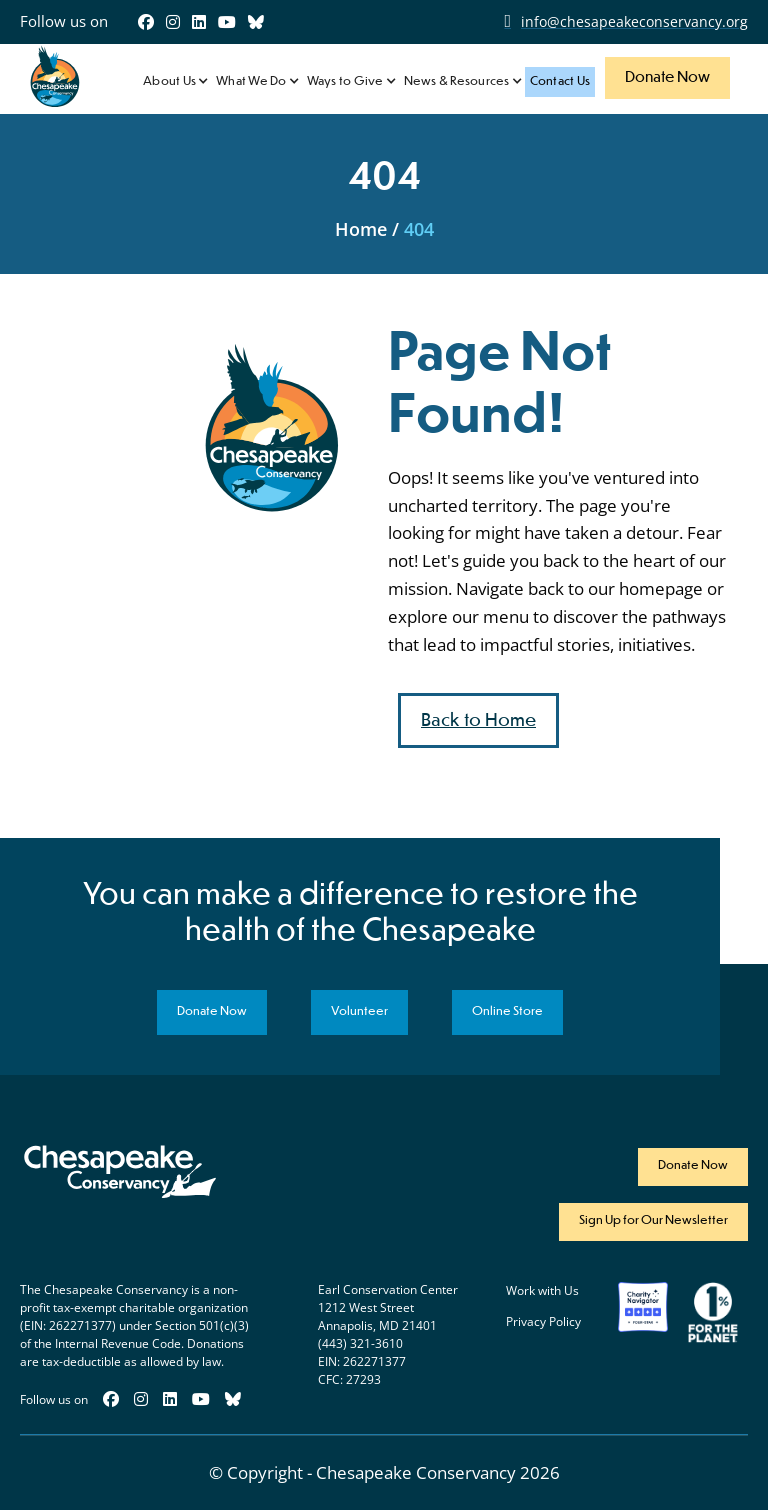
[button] (174, 82)
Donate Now (667, 77)
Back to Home (478, 721)
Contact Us (560, 82)
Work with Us (542, 1291)
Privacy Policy (543, 1322)
